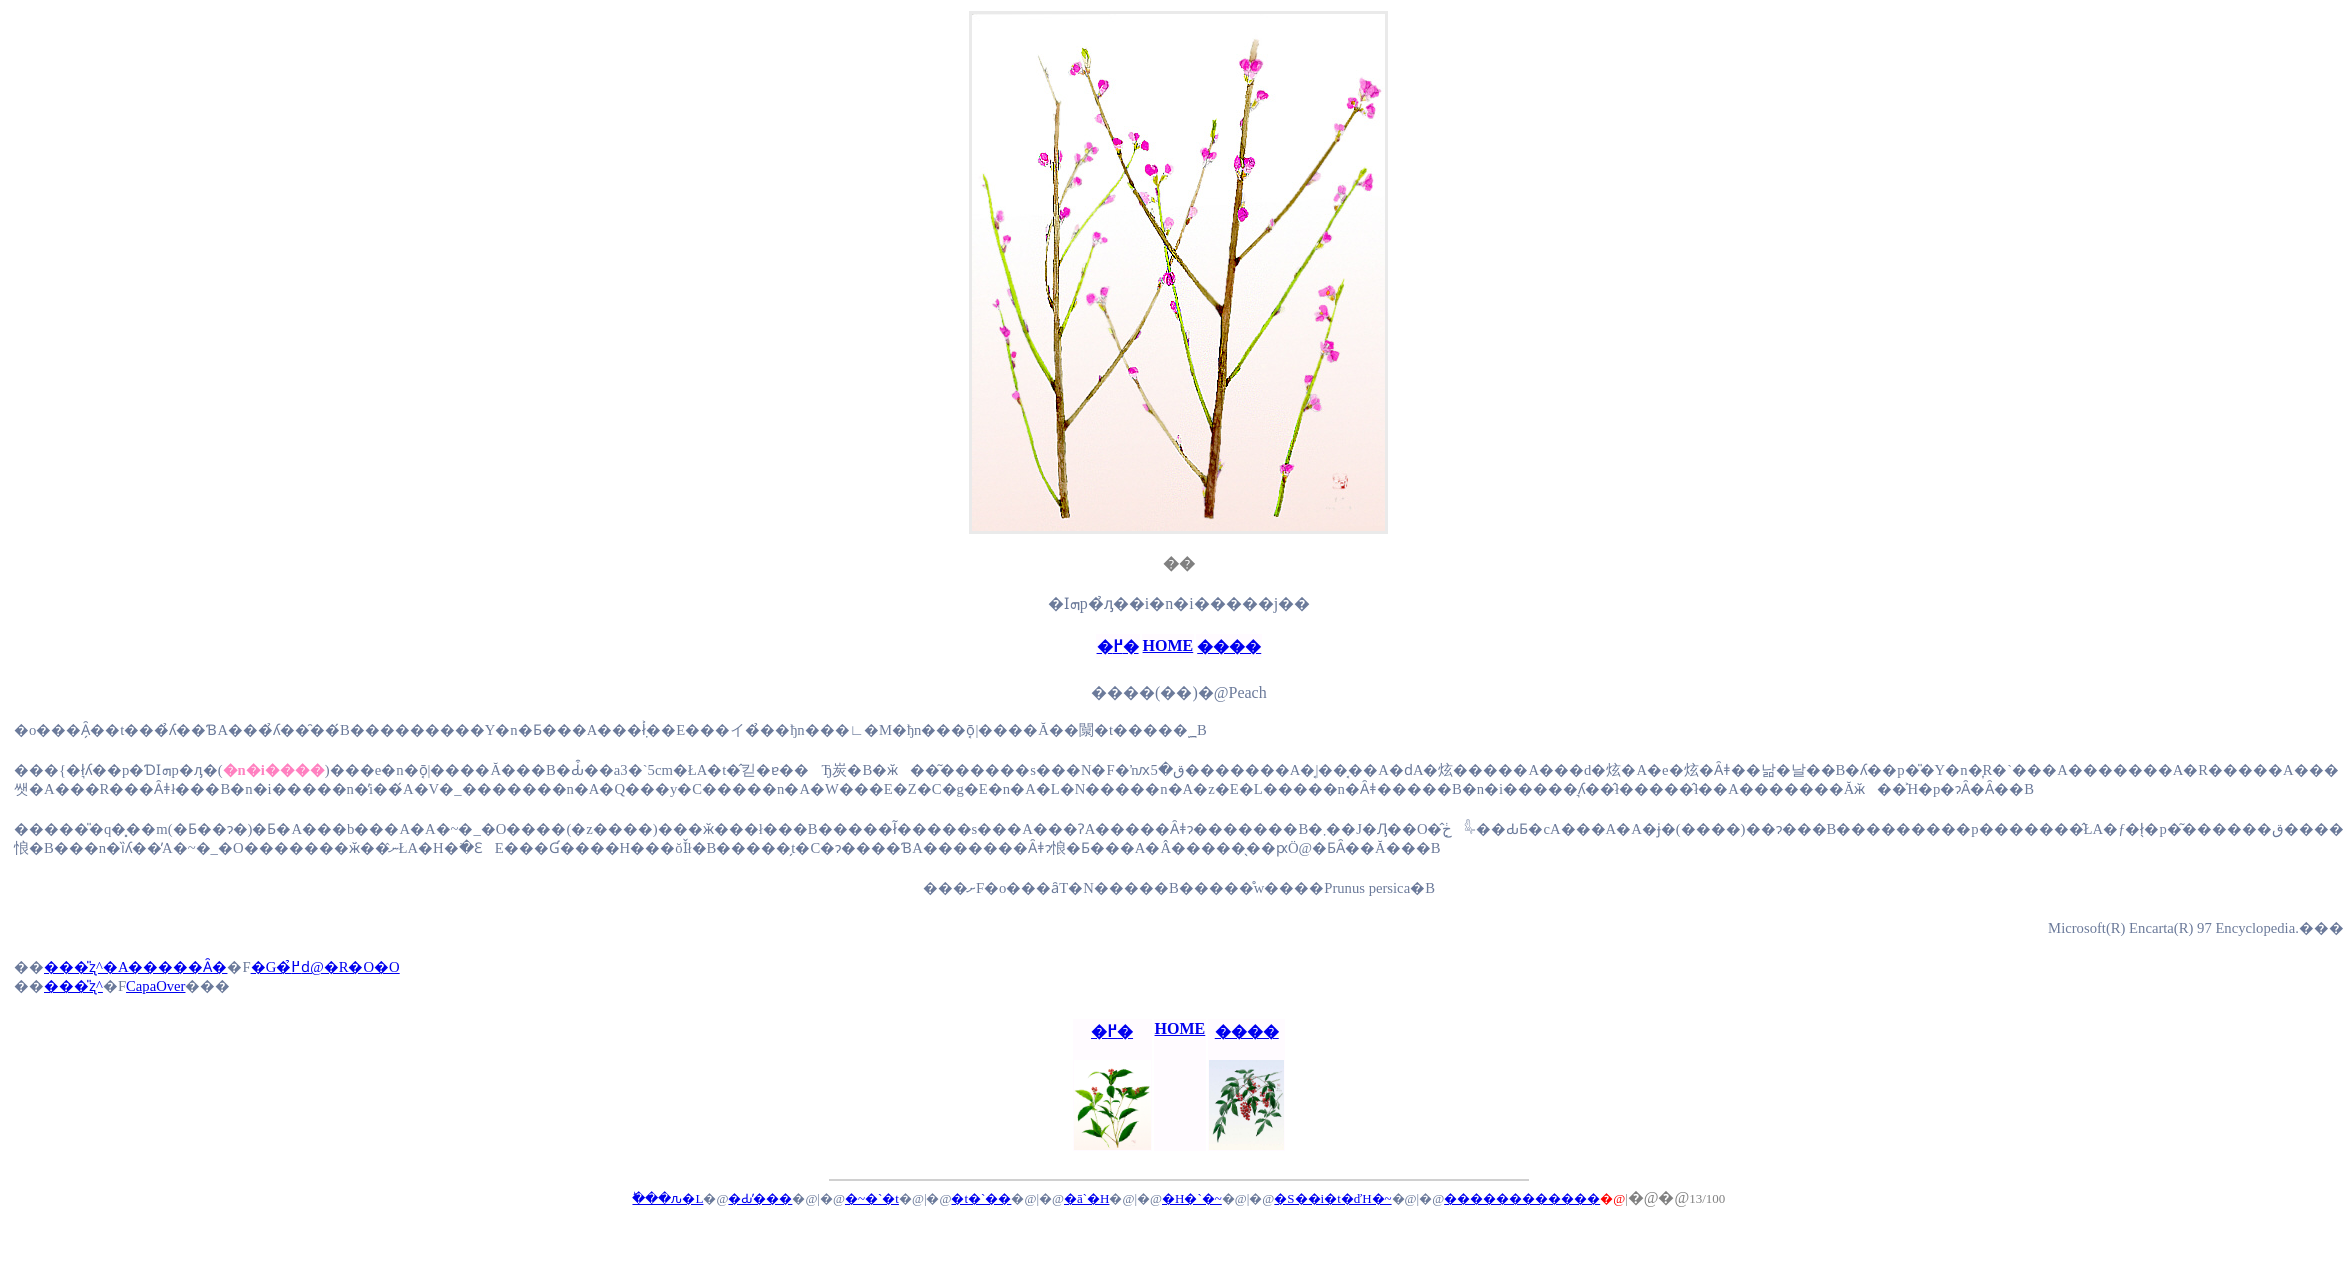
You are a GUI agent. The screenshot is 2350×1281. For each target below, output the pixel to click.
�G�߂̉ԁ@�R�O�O (325, 967)
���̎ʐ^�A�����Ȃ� (135, 967)
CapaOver (155, 986)
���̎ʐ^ (73, 986)
